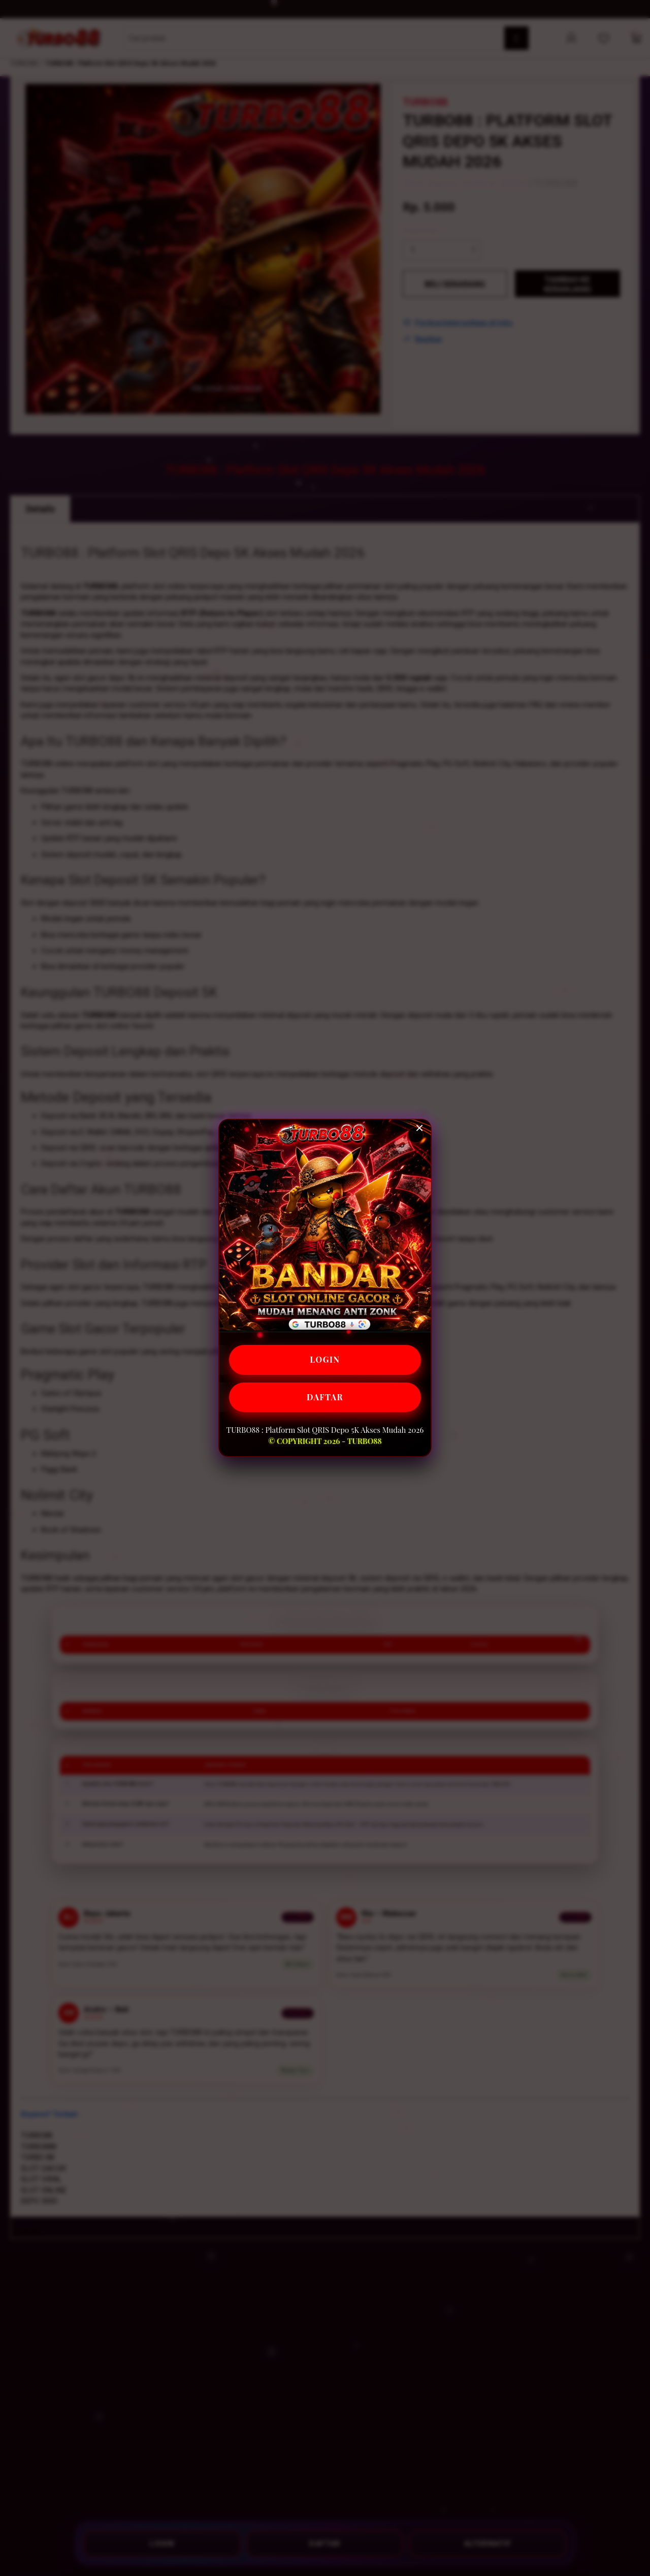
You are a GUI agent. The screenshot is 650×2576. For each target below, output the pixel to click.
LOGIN (325, 1359)
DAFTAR (325, 1397)
